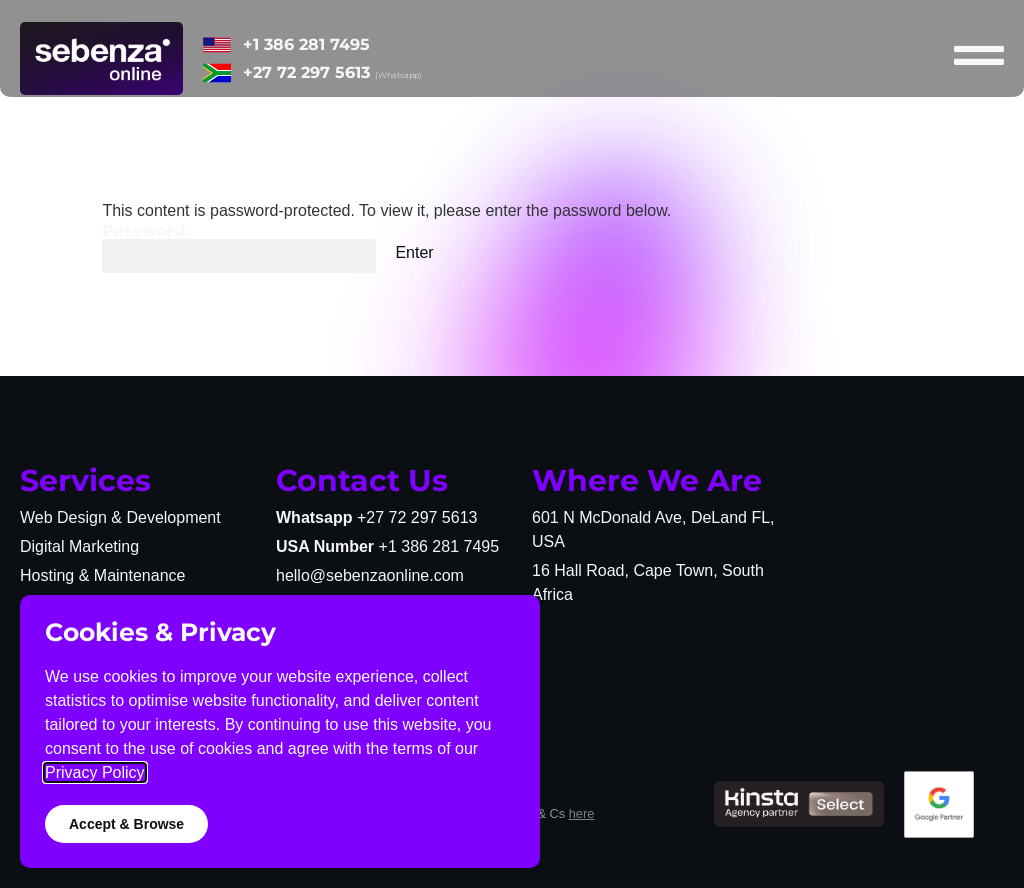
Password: (239, 248)
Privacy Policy (95, 772)
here (582, 813)
